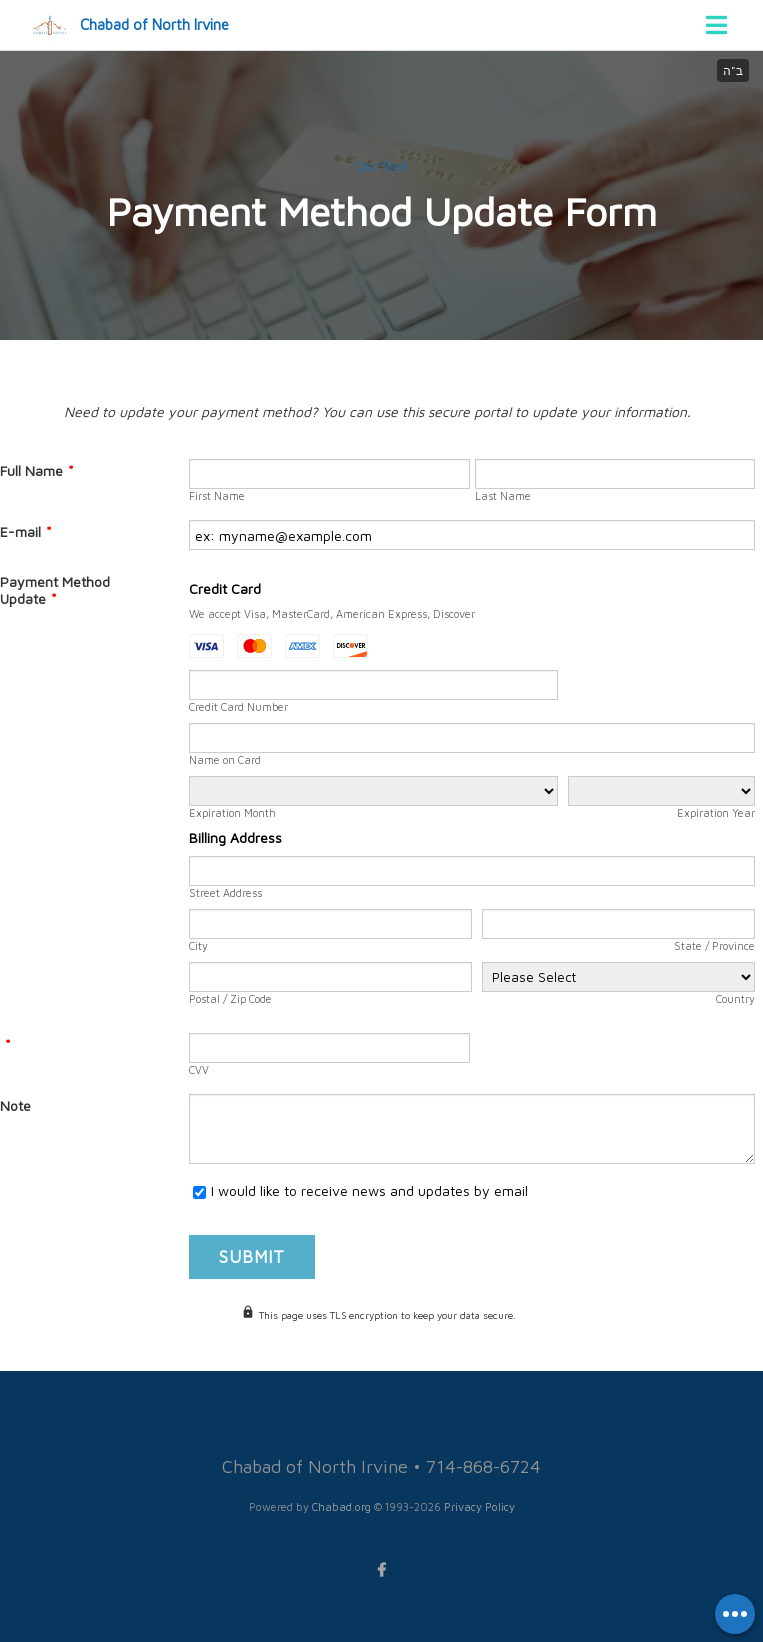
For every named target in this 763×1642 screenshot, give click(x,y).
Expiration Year (716, 812)
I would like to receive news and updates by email (369, 1190)
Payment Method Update (55, 590)
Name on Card (225, 759)
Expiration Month (232, 812)
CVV (199, 1069)
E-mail (26, 531)
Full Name (37, 470)
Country (735, 998)
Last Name (503, 495)
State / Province (714, 945)
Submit (252, 1257)
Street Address (225, 892)
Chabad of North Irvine (154, 24)
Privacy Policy (479, 1506)
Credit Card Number (238, 706)
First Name (217, 495)
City (198, 945)
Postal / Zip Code (230, 998)
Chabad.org (341, 1506)
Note (15, 1105)
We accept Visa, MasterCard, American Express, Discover (332, 613)
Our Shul (381, 166)
